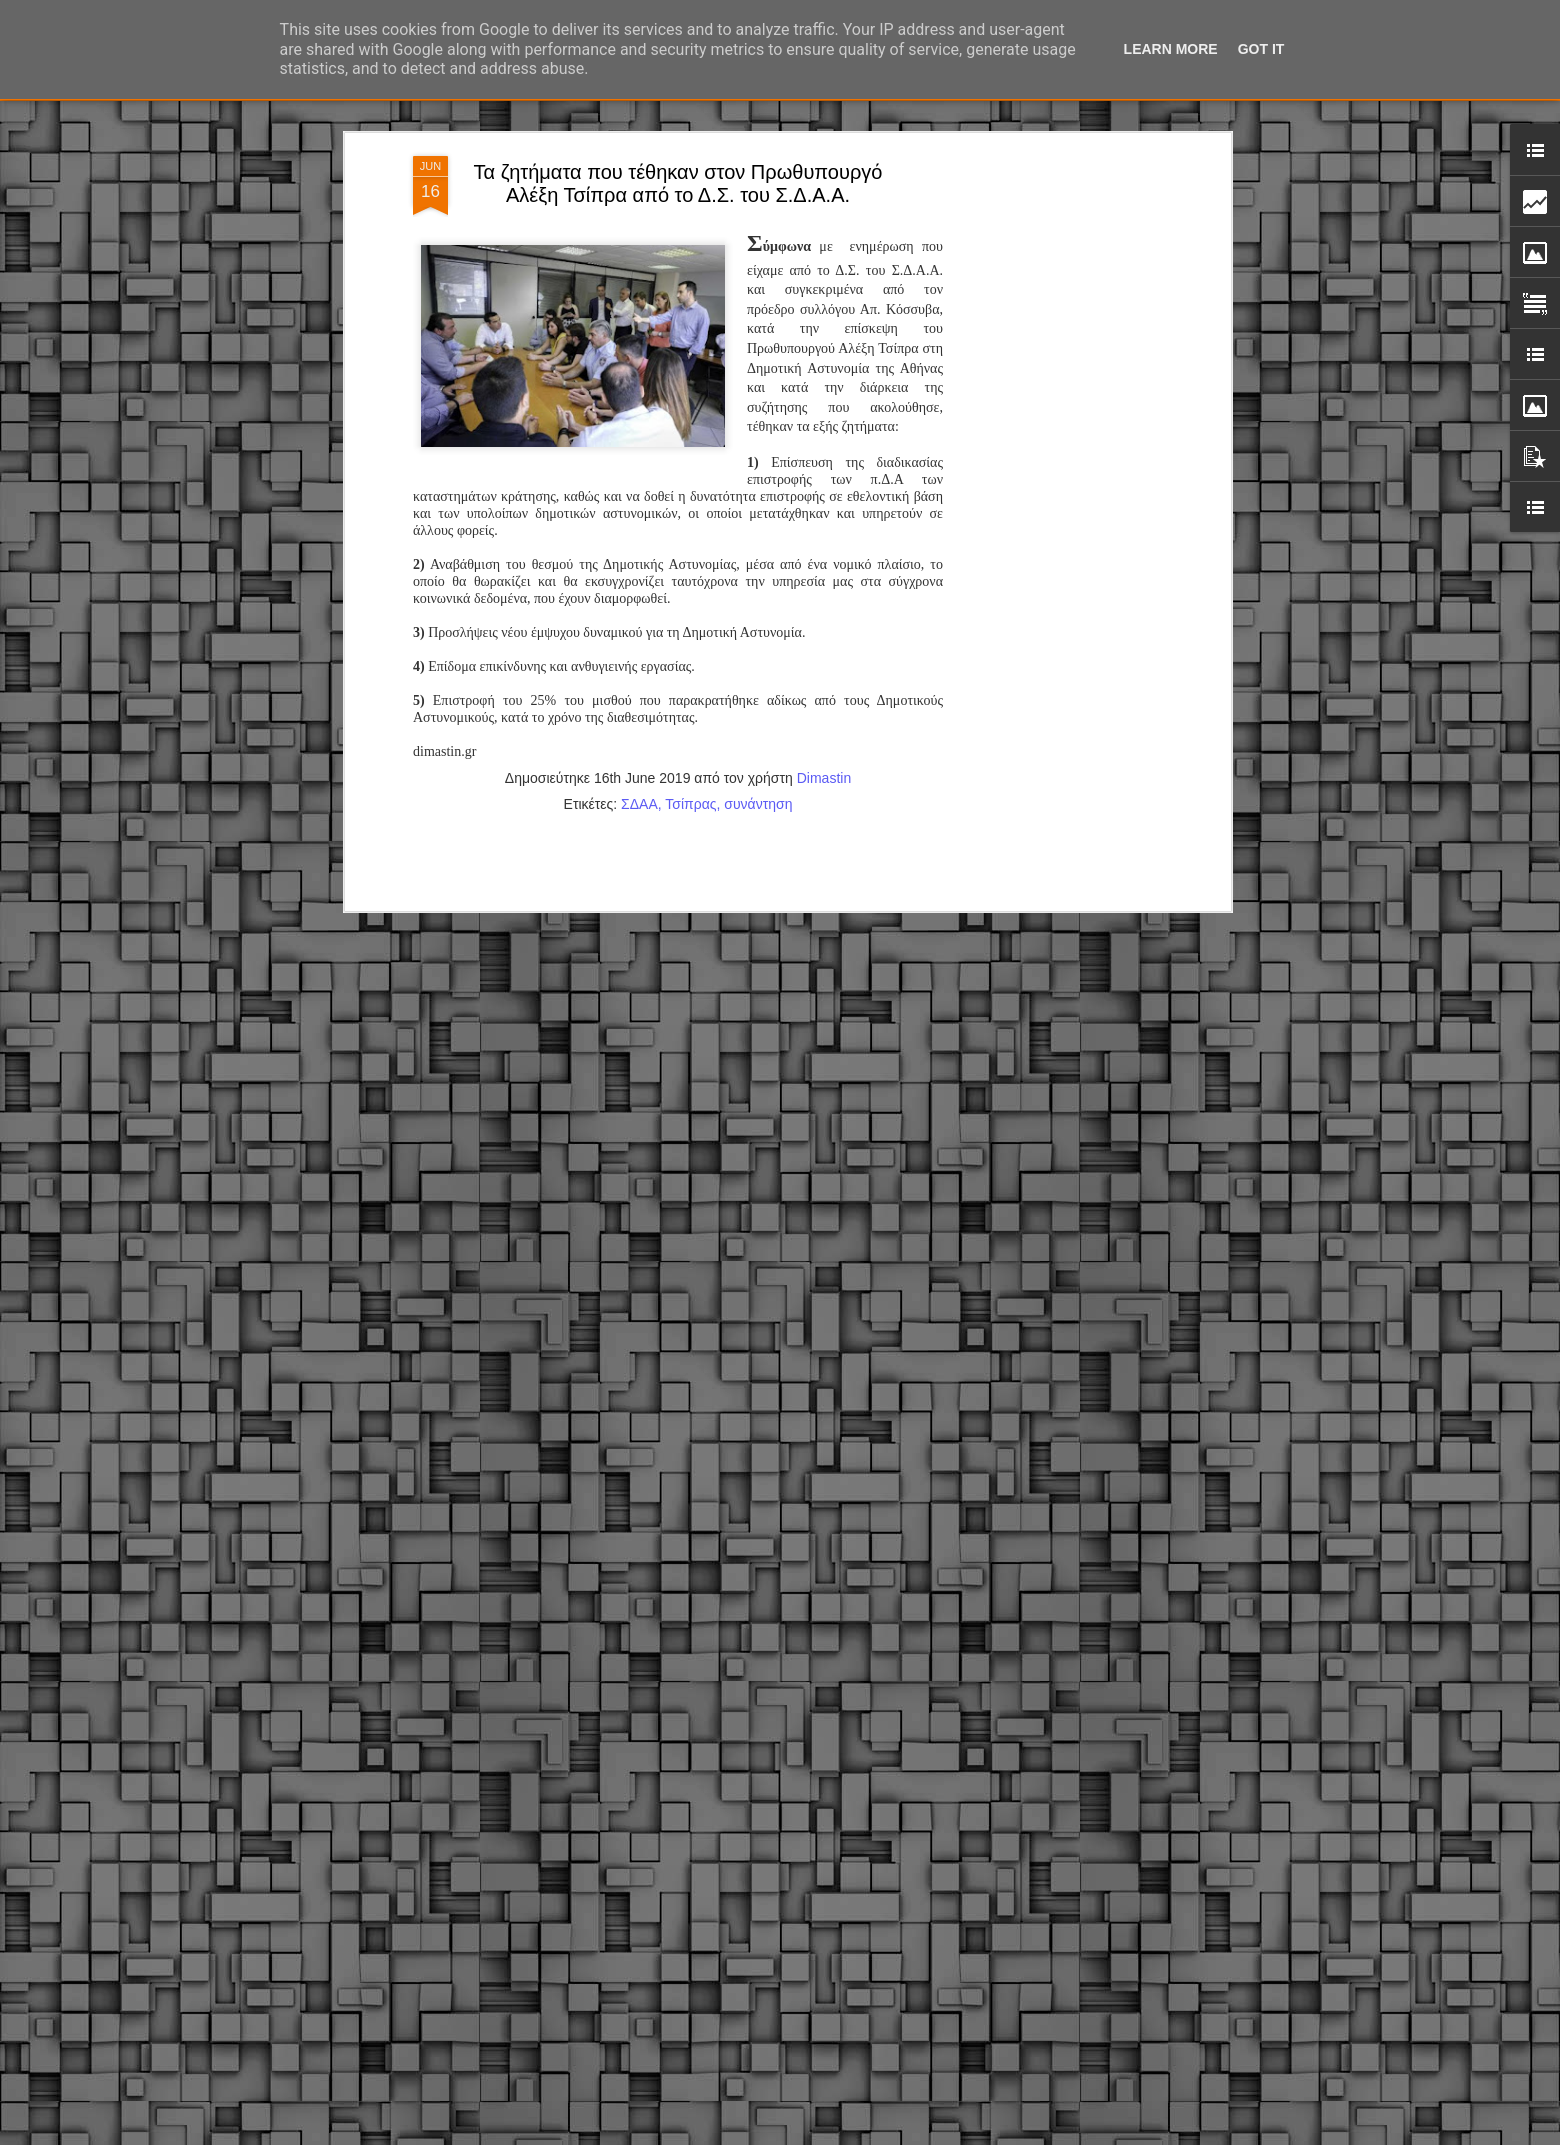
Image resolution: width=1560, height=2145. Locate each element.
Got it (1261, 49)
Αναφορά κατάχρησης (993, 2134)
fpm (843, 2134)
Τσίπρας (690, 602)
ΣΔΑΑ (639, 602)
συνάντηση (758, 602)
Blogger (914, 2134)
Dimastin (824, 576)
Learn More (1171, 49)
